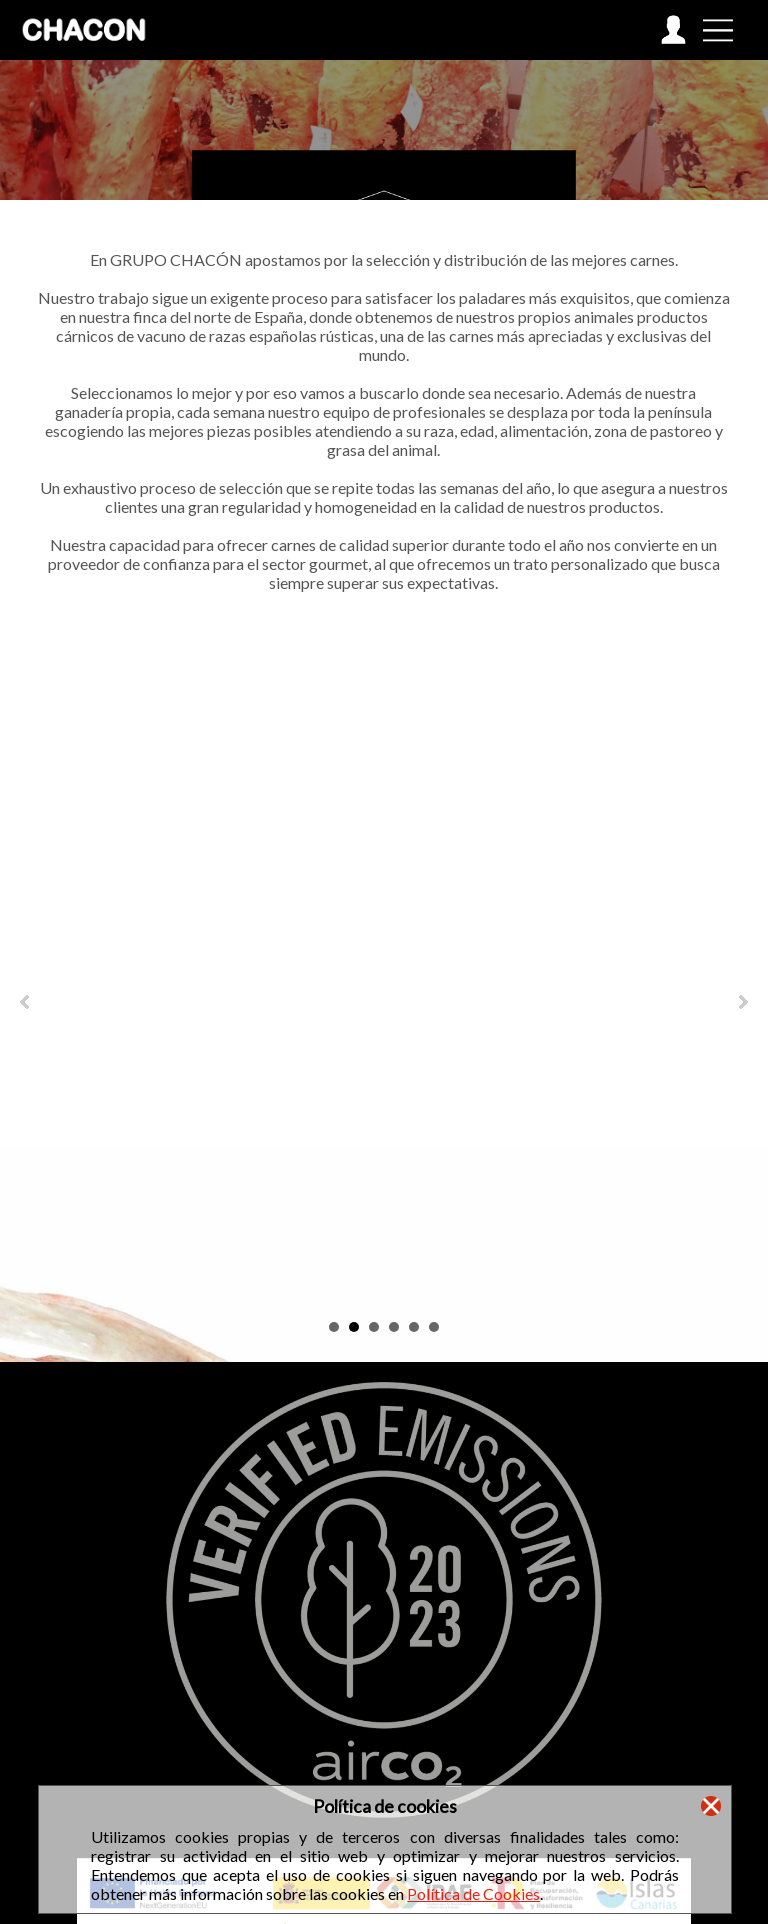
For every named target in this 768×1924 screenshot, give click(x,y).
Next (742, 1002)
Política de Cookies (473, 1893)
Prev (26, 1002)
